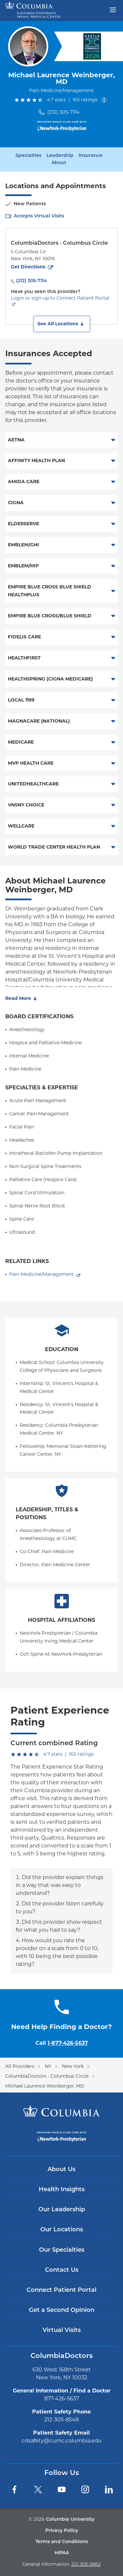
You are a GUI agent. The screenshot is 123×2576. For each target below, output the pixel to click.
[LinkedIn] (108, 2489)
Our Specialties (61, 2250)
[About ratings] (105, 100)
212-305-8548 (61, 2419)
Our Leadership (61, 2210)
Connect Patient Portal (61, 2290)
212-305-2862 (86, 2564)
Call (61, 2043)
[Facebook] (14, 2489)
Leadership (60, 156)
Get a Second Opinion (61, 2310)
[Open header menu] (113, 9)
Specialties (28, 156)
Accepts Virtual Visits (39, 216)
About (58, 163)
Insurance (91, 156)
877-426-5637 (61, 2398)
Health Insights (62, 2190)
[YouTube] (61, 2489)
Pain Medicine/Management (41, 1274)
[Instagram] (85, 2489)
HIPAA (61, 2553)
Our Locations (61, 2230)
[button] (61, 324)
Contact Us (61, 2270)
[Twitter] (38, 2489)
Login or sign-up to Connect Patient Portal (60, 298)
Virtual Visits (62, 2330)
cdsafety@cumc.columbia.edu (62, 2441)
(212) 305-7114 (63, 112)
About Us (61, 2170)
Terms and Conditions (61, 2541)
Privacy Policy (61, 2530)
